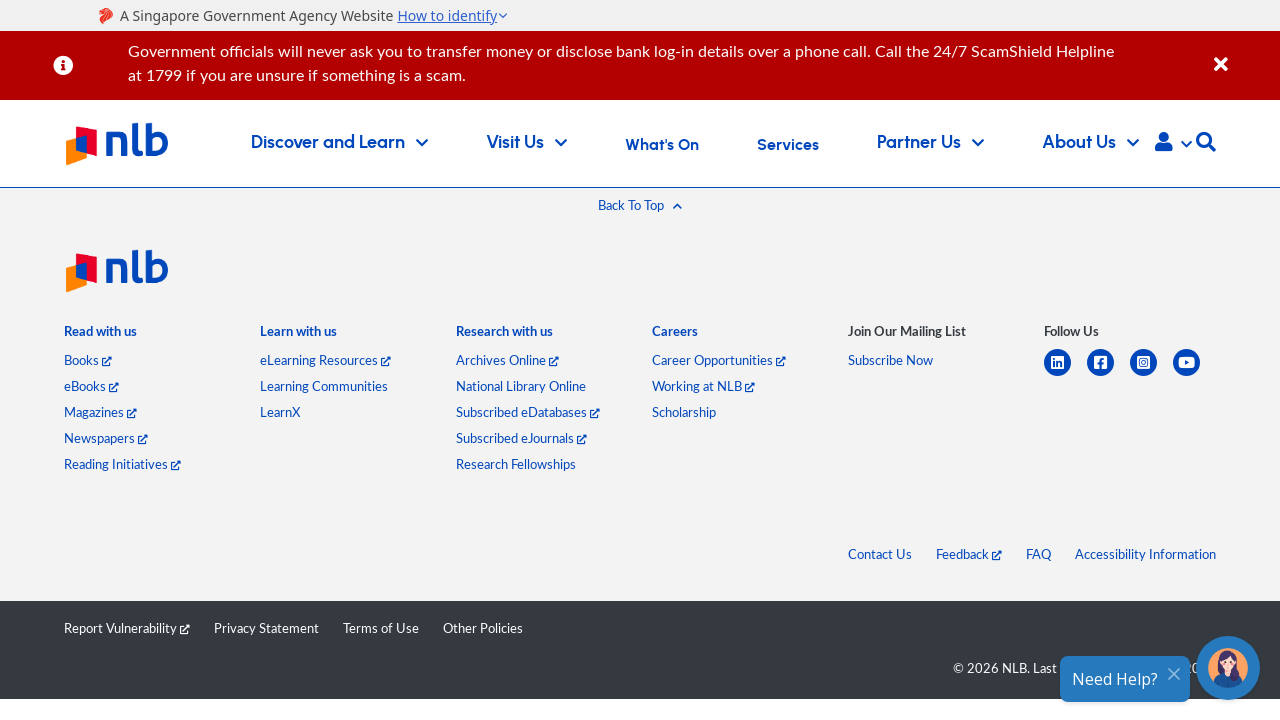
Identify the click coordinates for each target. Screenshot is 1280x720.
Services (788, 145)
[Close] (1243, 53)
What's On (662, 145)
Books (88, 360)
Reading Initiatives (122, 464)
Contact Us (880, 554)
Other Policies (483, 628)
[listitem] (100, 335)
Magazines (100, 412)
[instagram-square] (1151, 374)
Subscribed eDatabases (528, 412)
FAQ (1038, 554)
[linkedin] (1065, 374)
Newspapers (106, 438)
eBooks (91, 386)
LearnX (280, 412)
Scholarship (684, 412)
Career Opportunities (719, 360)
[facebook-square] (1108, 374)
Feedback (969, 554)
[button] (1173, 144)
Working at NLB (703, 386)
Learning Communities (324, 386)
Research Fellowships (516, 464)
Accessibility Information (1145, 554)
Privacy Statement (266, 628)
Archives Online (507, 360)
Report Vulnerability (127, 628)
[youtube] (1194, 374)
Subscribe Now (890, 360)
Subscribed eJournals (521, 438)
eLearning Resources (325, 360)
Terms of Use (381, 628)
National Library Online (521, 386)
